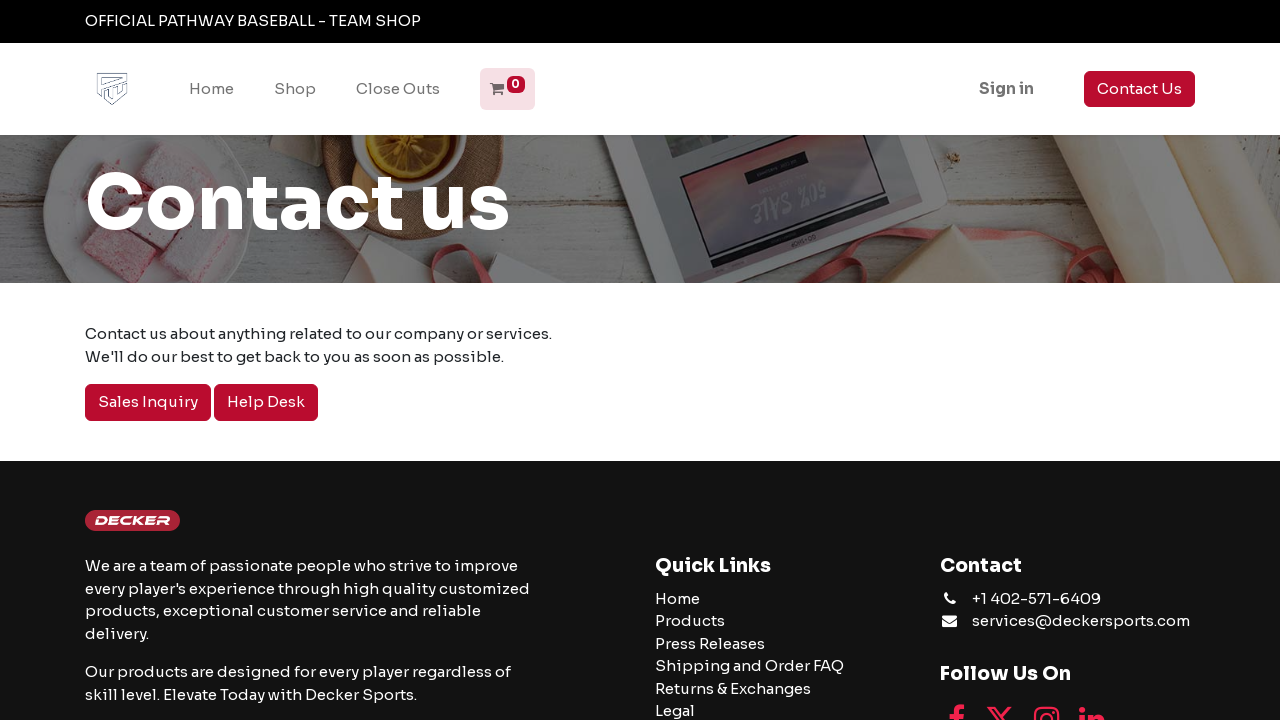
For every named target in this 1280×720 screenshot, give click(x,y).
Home (677, 598)
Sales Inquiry (148, 401)
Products (690, 620)
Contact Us (1139, 88)
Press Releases (710, 643)
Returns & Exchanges (733, 688)
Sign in (1006, 88)
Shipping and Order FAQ (749, 665)
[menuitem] (211, 89)
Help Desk (266, 401)
